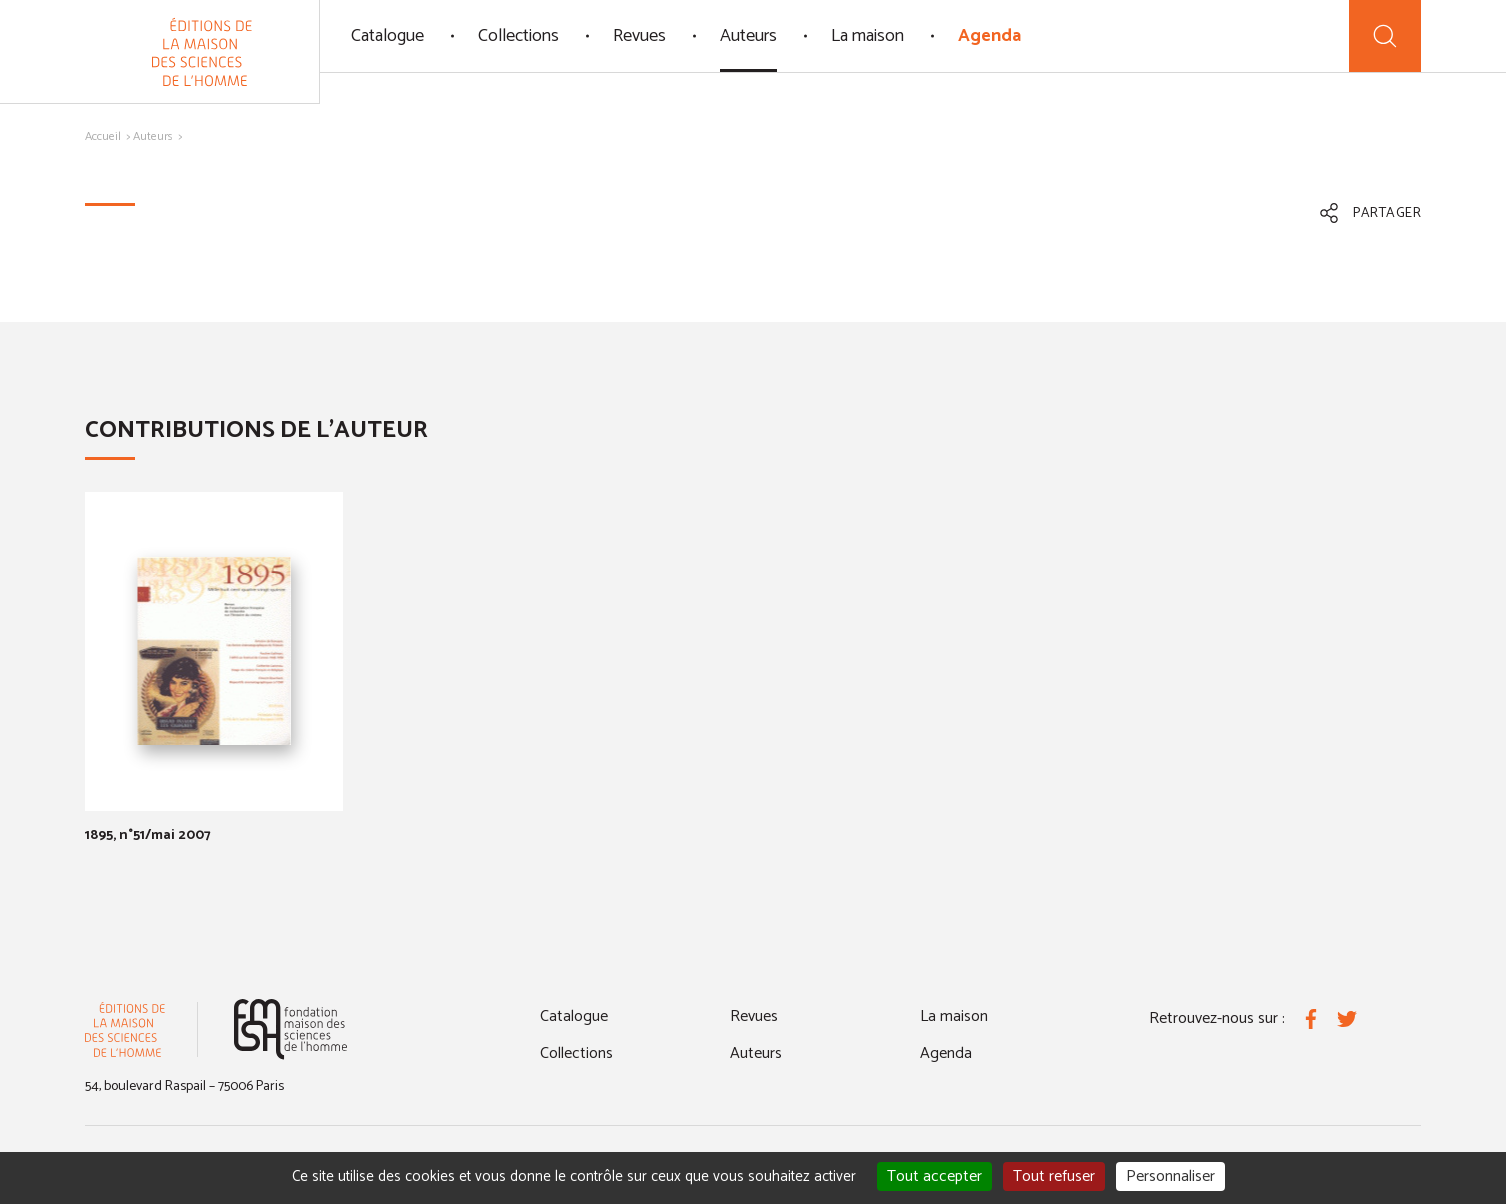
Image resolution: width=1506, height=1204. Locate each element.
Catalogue (387, 36)
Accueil (103, 136)
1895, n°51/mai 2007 (148, 835)
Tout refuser (1054, 1176)
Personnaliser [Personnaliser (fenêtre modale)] (1170, 1176)
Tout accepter (934, 1176)
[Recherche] (1385, 36)
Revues (639, 36)
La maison (867, 36)
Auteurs (748, 36)
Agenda (989, 36)
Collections (518, 36)
